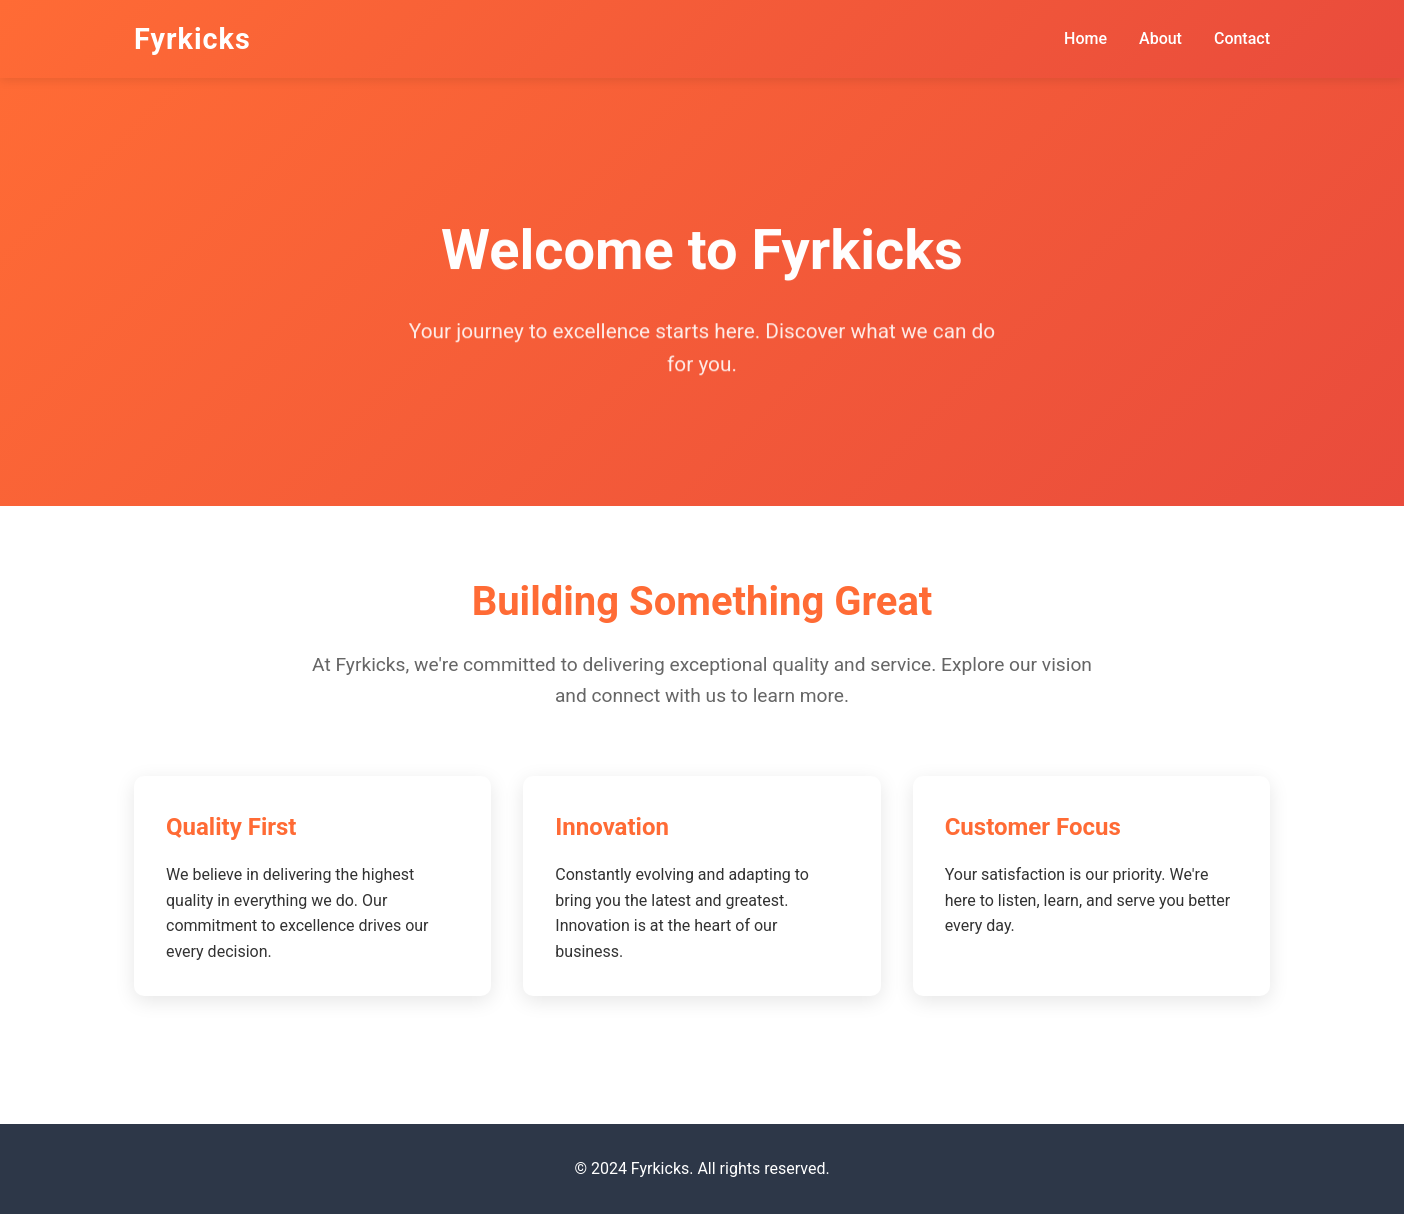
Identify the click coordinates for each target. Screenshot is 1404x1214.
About (1160, 38)
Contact (1242, 38)
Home (1085, 38)
